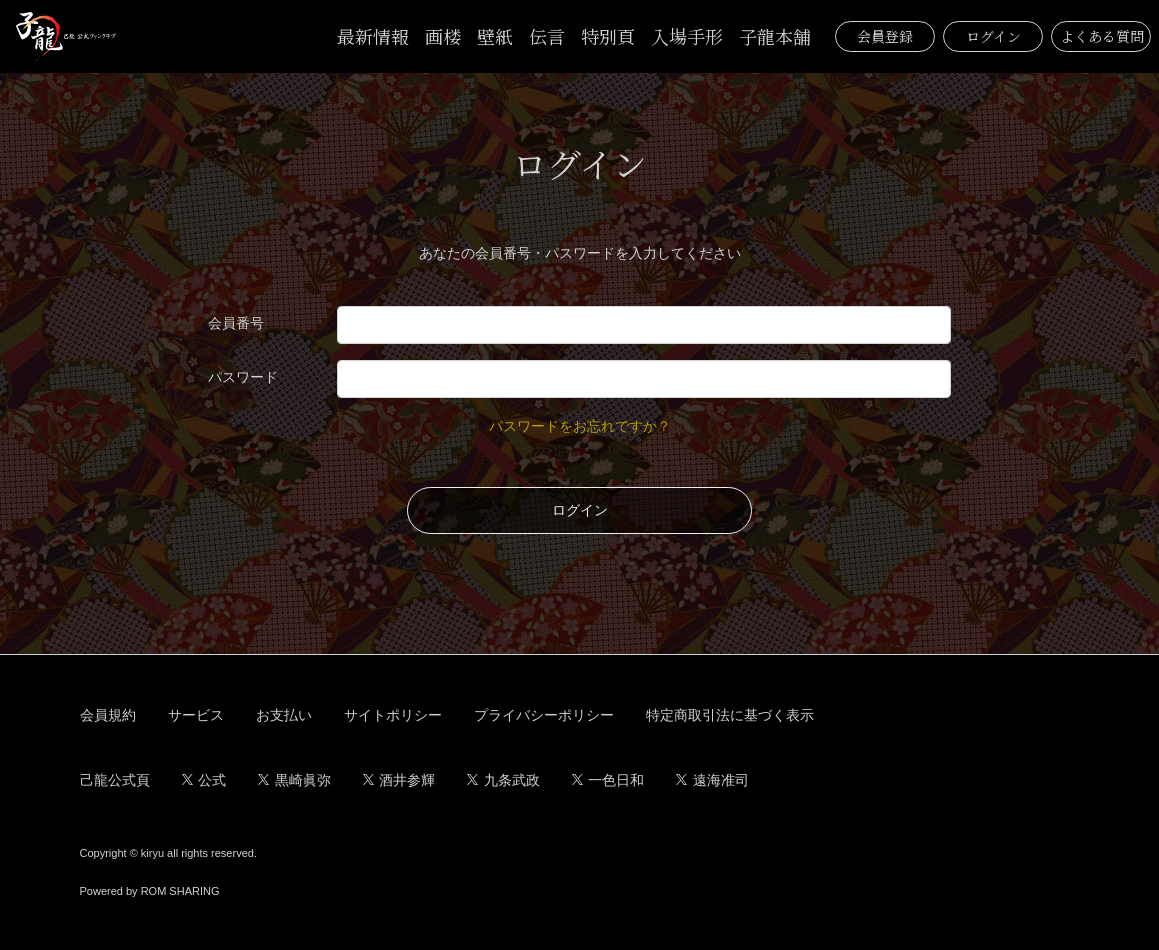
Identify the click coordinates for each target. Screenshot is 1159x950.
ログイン (993, 36)
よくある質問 (1102, 36)
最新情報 (373, 36)
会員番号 (236, 323)
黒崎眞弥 (294, 780)
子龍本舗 (775, 36)
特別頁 (608, 36)
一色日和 (608, 780)
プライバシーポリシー (544, 715)
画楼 (443, 36)
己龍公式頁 (115, 780)
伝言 (547, 36)
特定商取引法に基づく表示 (730, 715)
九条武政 (503, 780)
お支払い (284, 715)
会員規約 (108, 715)
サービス (196, 715)
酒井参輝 (399, 780)
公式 (204, 780)
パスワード (243, 377)
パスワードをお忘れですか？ (580, 426)
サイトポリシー (393, 715)
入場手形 (687, 36)
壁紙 (495, 36)
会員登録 (885, 36)
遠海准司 (712, 780)
